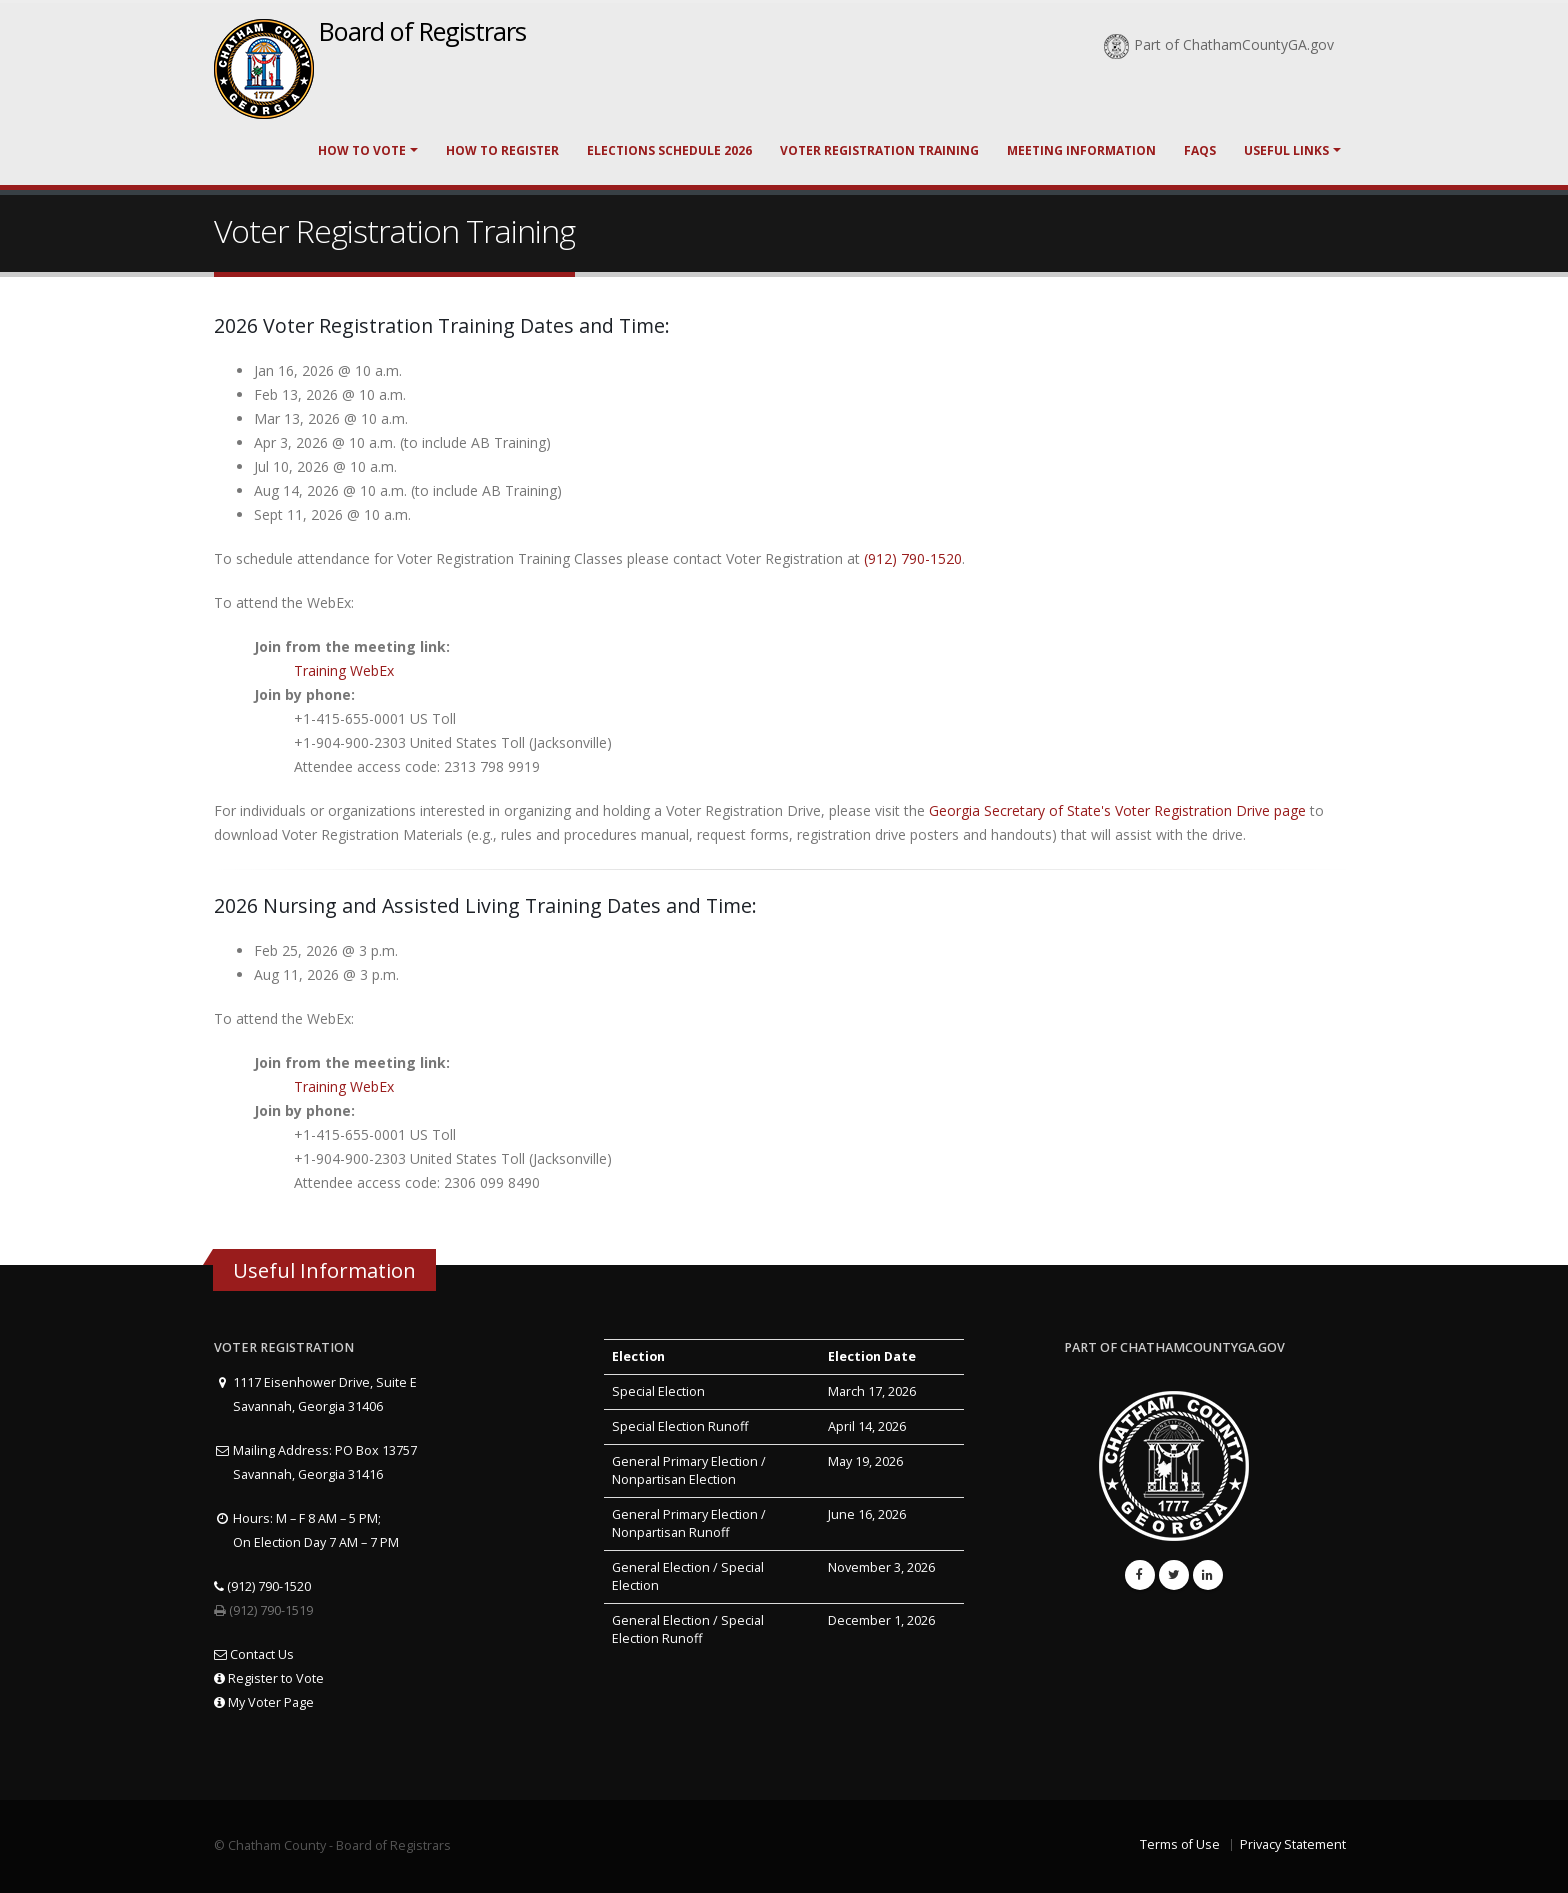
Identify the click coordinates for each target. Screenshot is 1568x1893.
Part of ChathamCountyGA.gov (1219, 44)
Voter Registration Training (879, 150)
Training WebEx (344, 670)
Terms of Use (1180, 1844)
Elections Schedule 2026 (669, 150)
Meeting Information (1081, 150)
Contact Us (254, 1654)
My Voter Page (264, 1702)
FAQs (1200, 150)
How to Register (502, 150)
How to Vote (362, 150)
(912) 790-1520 (913, 558)
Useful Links (1286, 150)
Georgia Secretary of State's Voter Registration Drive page (1119, 810)
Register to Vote (269, 1678)
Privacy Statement (1293, 1844)
